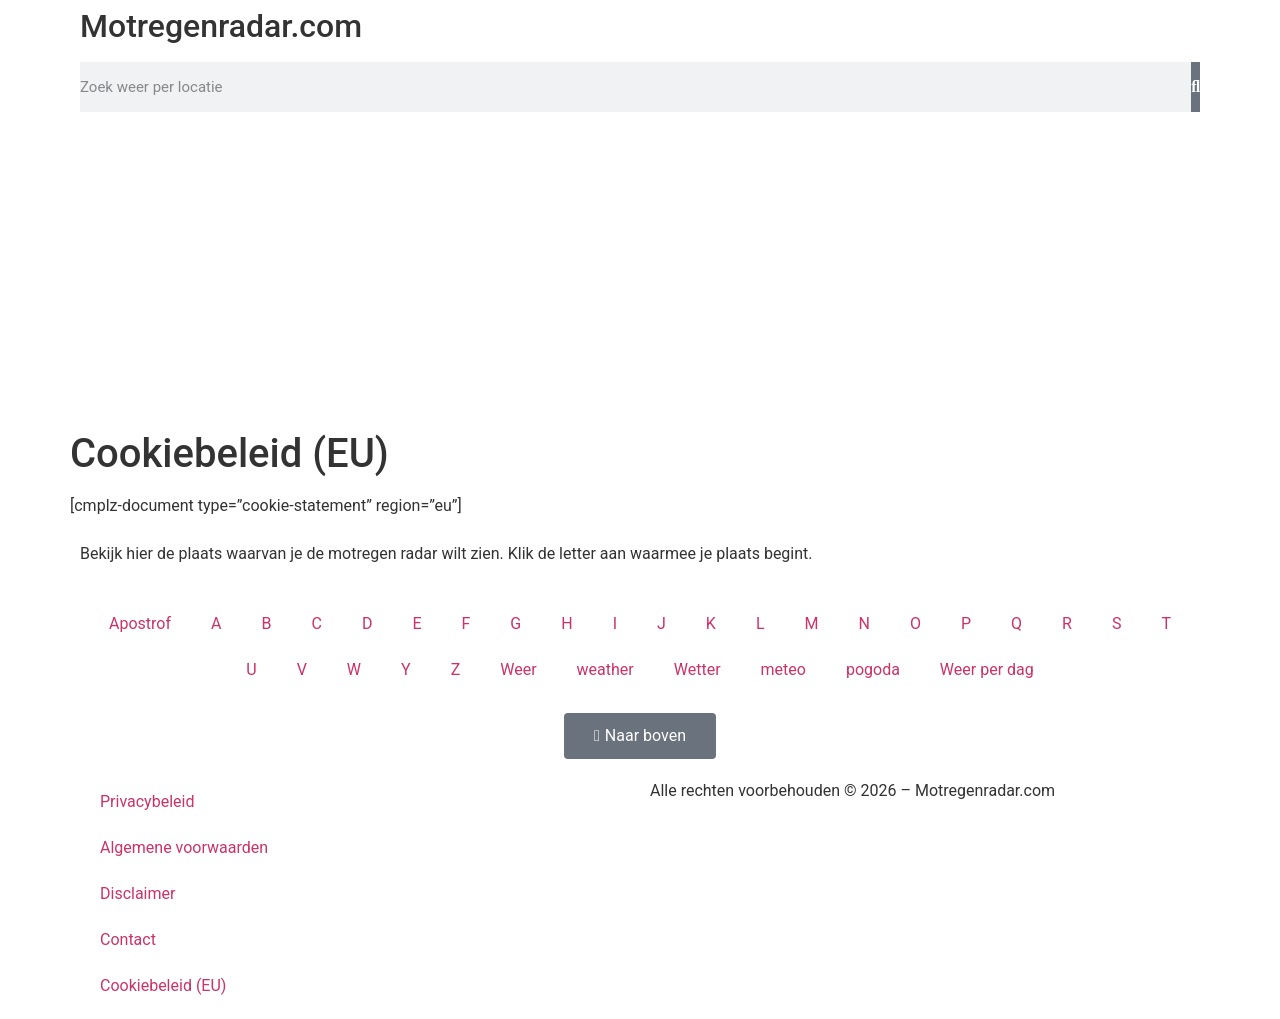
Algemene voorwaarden (184, 847)
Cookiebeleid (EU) (163, 985)
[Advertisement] (640, 272)
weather (605, 669)
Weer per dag (987, 669)
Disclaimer (137, 893)
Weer (518, 669)
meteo (783, 669)
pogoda (873, 669)
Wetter (697, 669)
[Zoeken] (1195, 87)
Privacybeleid (147, 801)
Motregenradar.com (221, 26)
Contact (128, 939)
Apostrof (140, 623)
